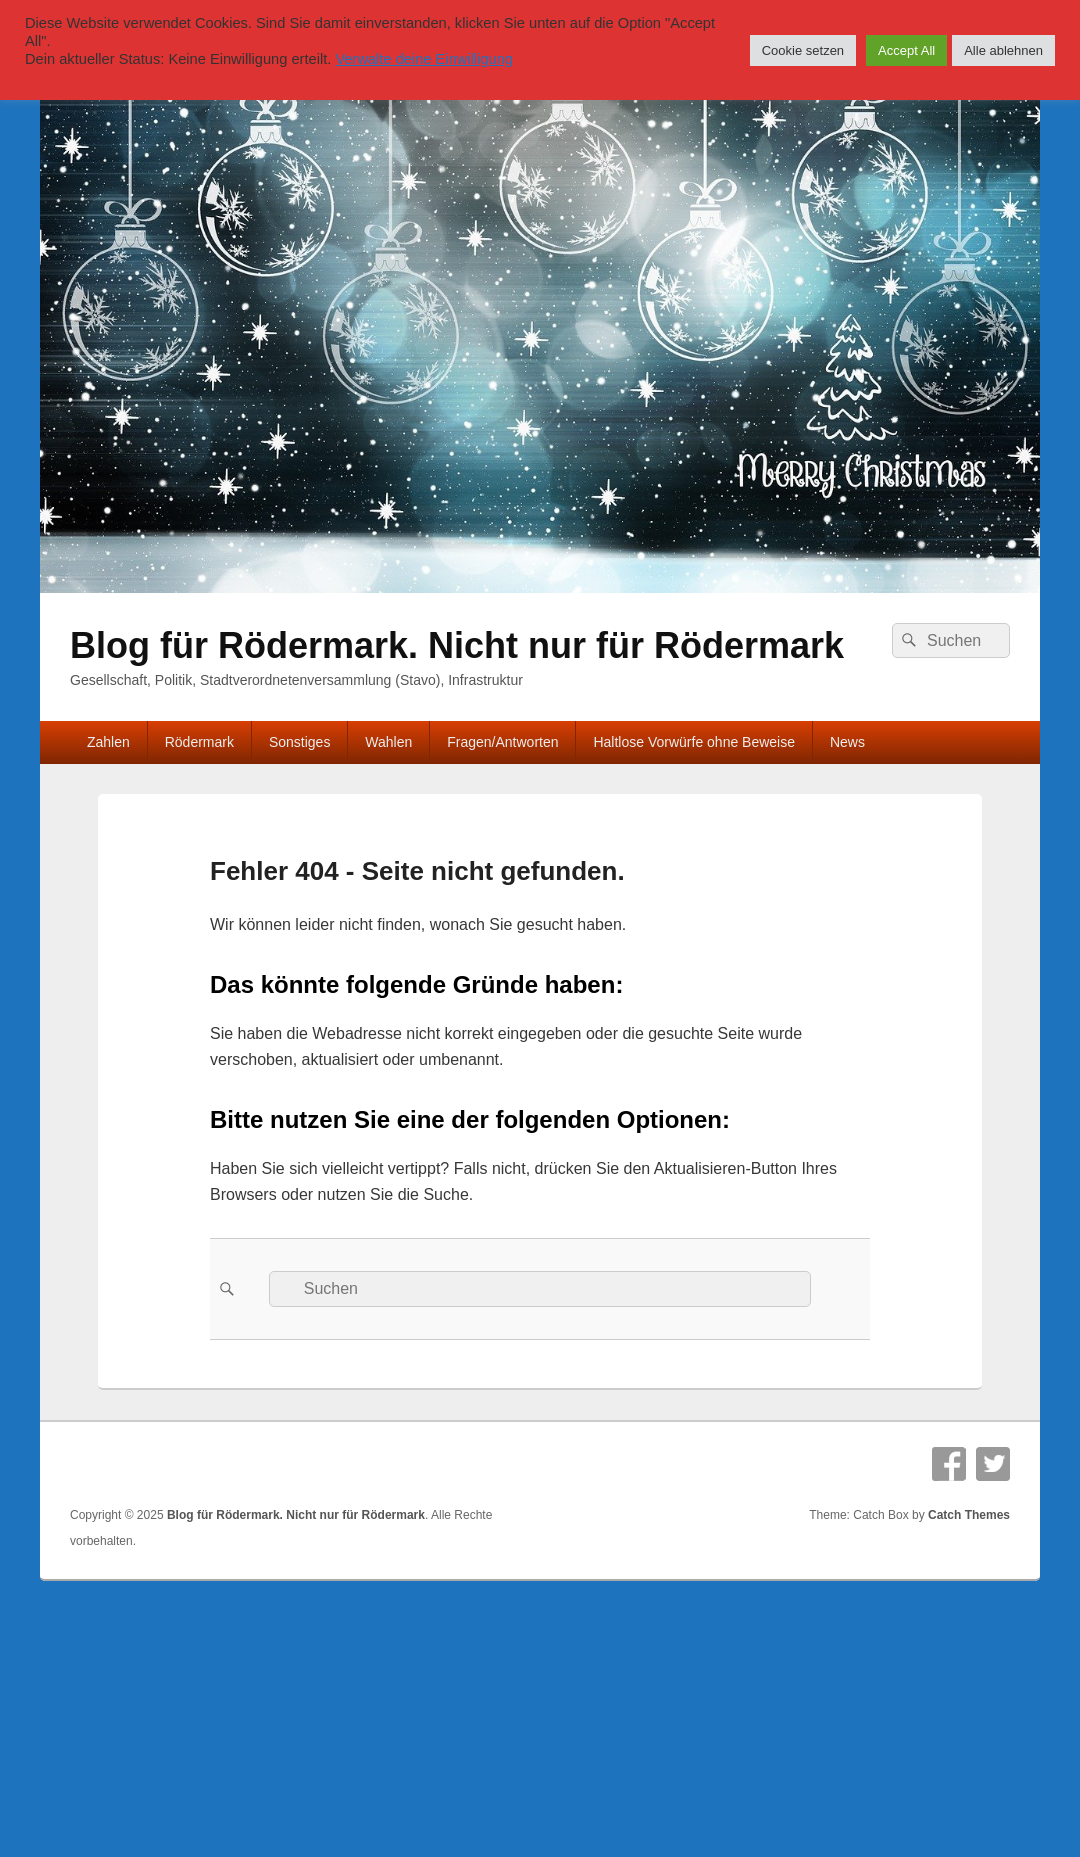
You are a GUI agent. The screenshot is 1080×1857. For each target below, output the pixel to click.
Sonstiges (299, 742)
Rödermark (199, 742)
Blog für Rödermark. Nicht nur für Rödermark (457, 645)
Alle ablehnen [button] (1003, 50)
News (847, 742)
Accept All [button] (906, 50)
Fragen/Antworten (502, 742)
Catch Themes (969, 1515)
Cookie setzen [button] (803, 50)
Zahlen (108, 742)
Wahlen (388, 742)
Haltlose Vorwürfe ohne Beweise (694, 742)
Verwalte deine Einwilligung (424, 59)
